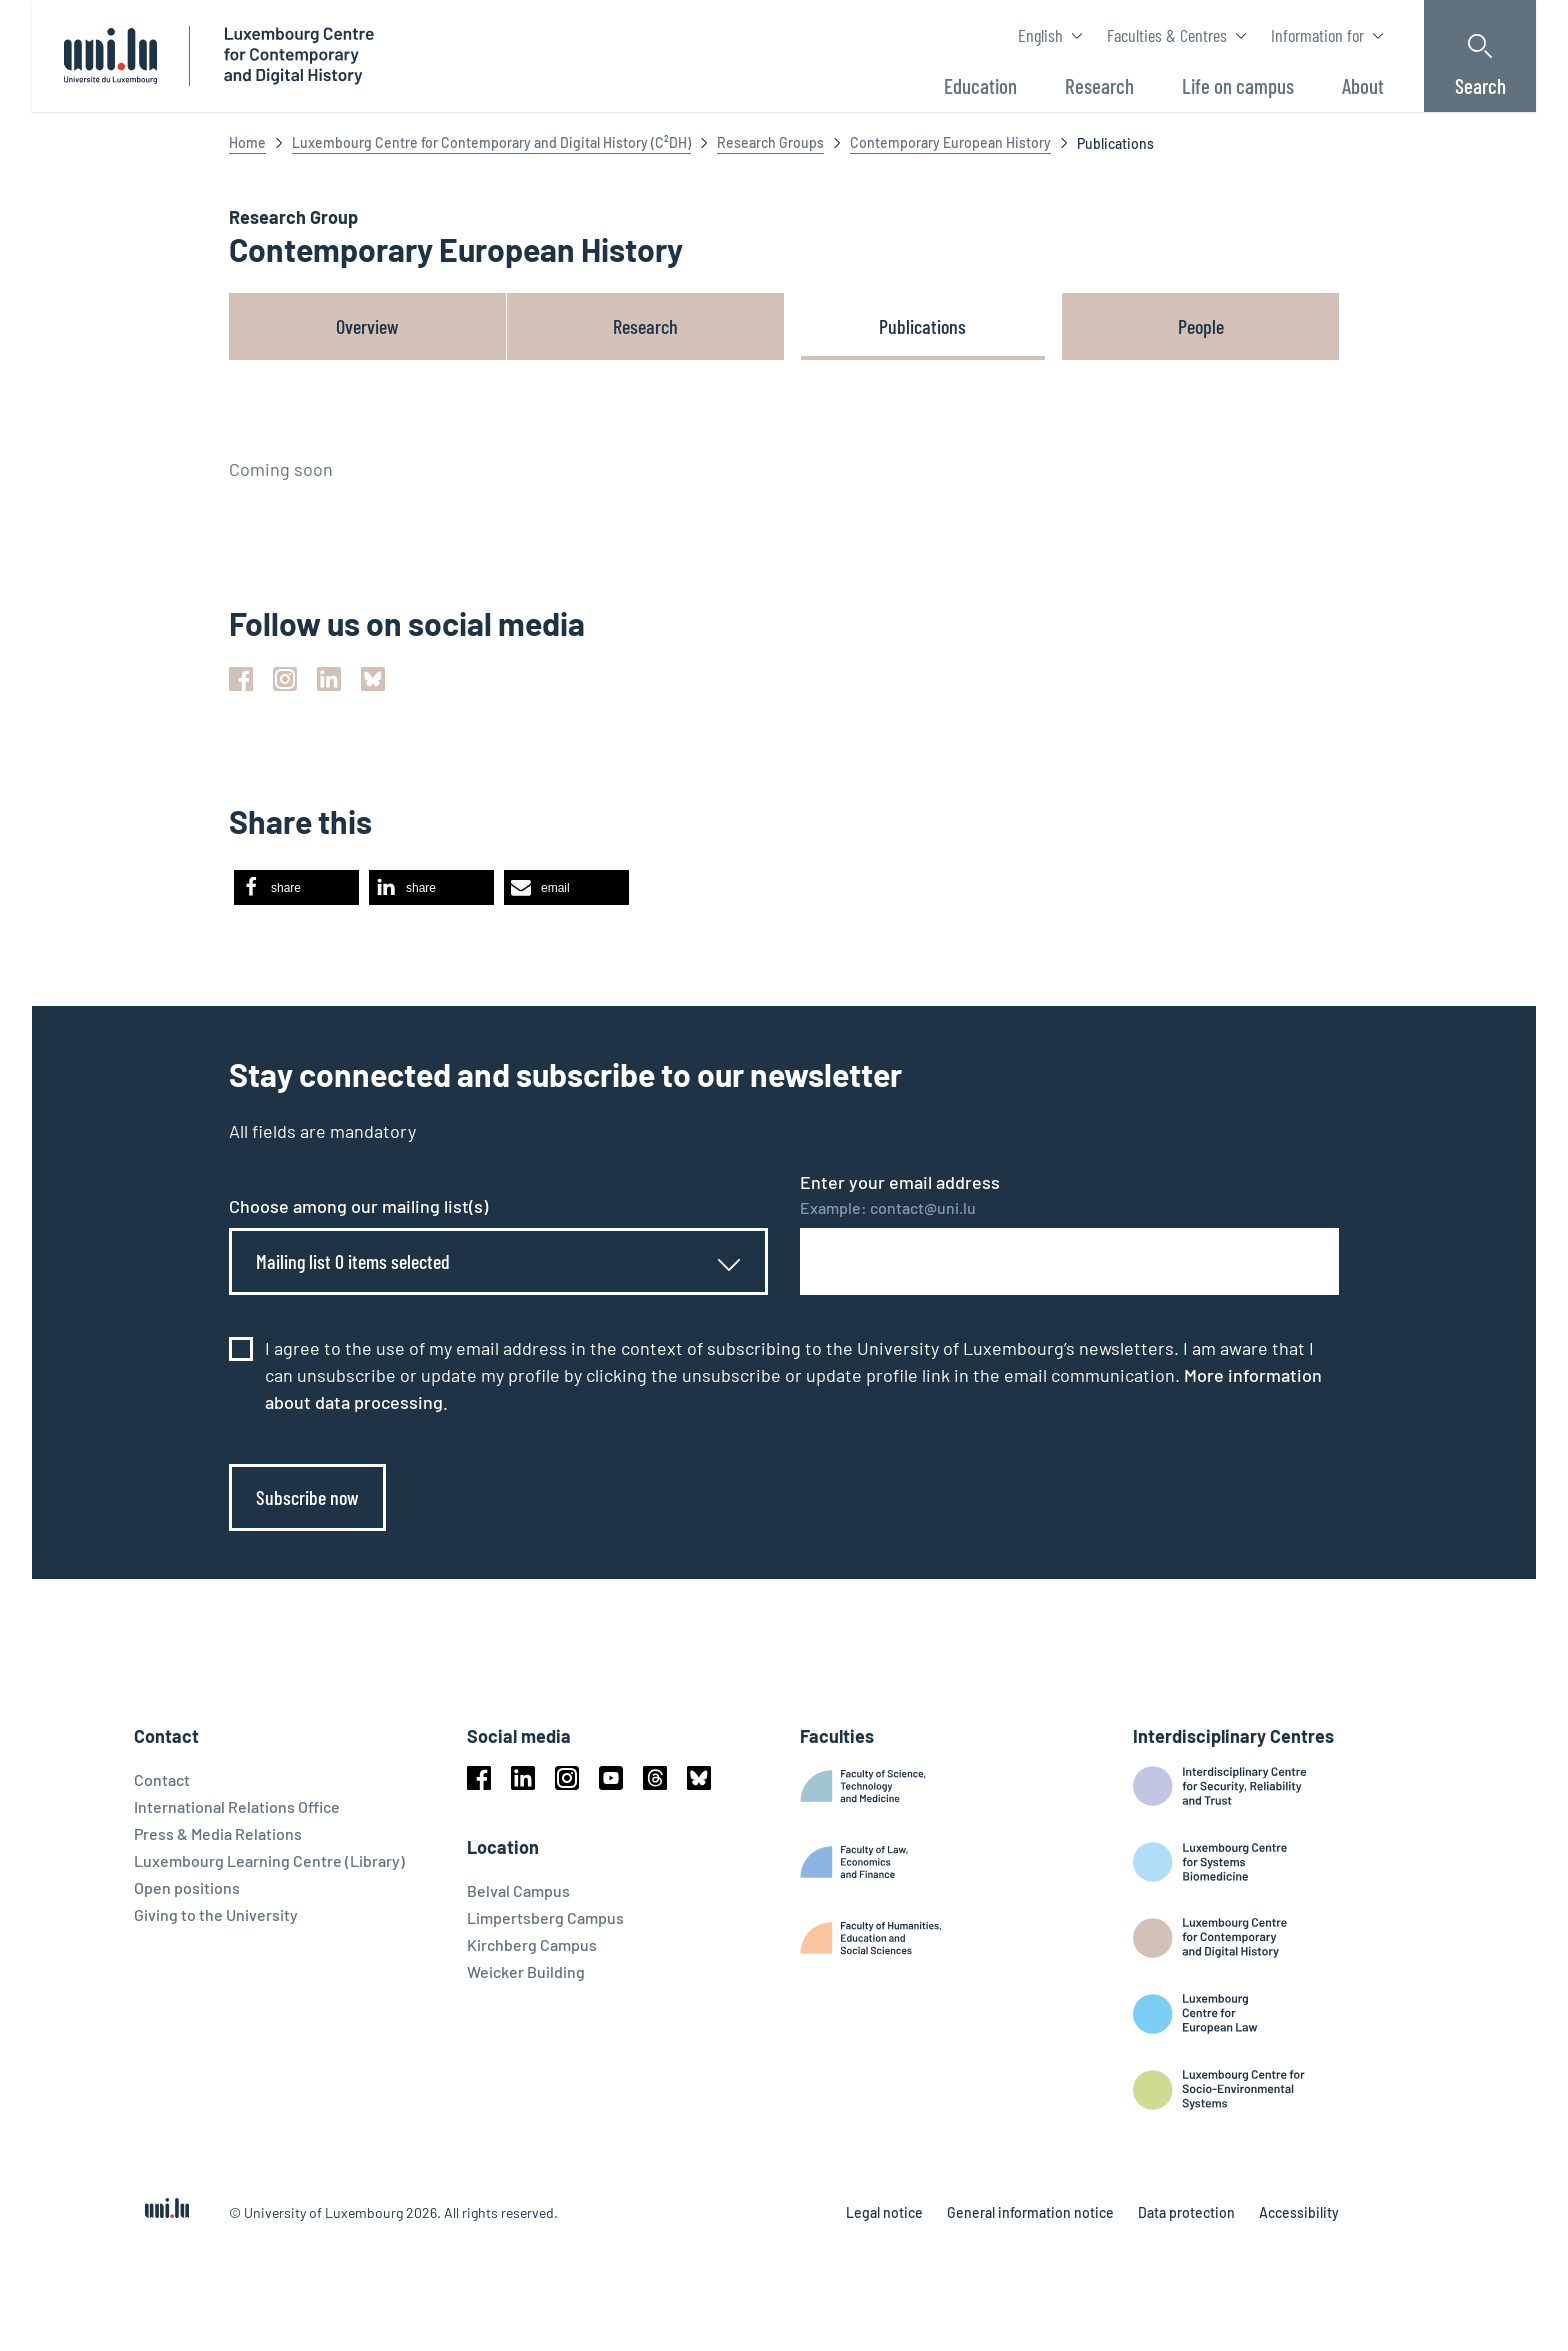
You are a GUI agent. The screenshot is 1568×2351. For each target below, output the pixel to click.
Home (247, 142)
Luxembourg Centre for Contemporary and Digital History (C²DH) (491, 142)
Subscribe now (307, 1497)
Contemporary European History (950, 142)
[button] (296, 887)
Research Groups (770, 142)
